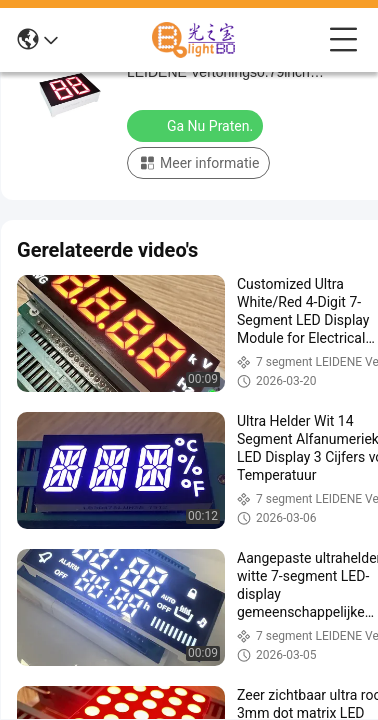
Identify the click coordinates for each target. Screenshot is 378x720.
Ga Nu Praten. (197, 125)
